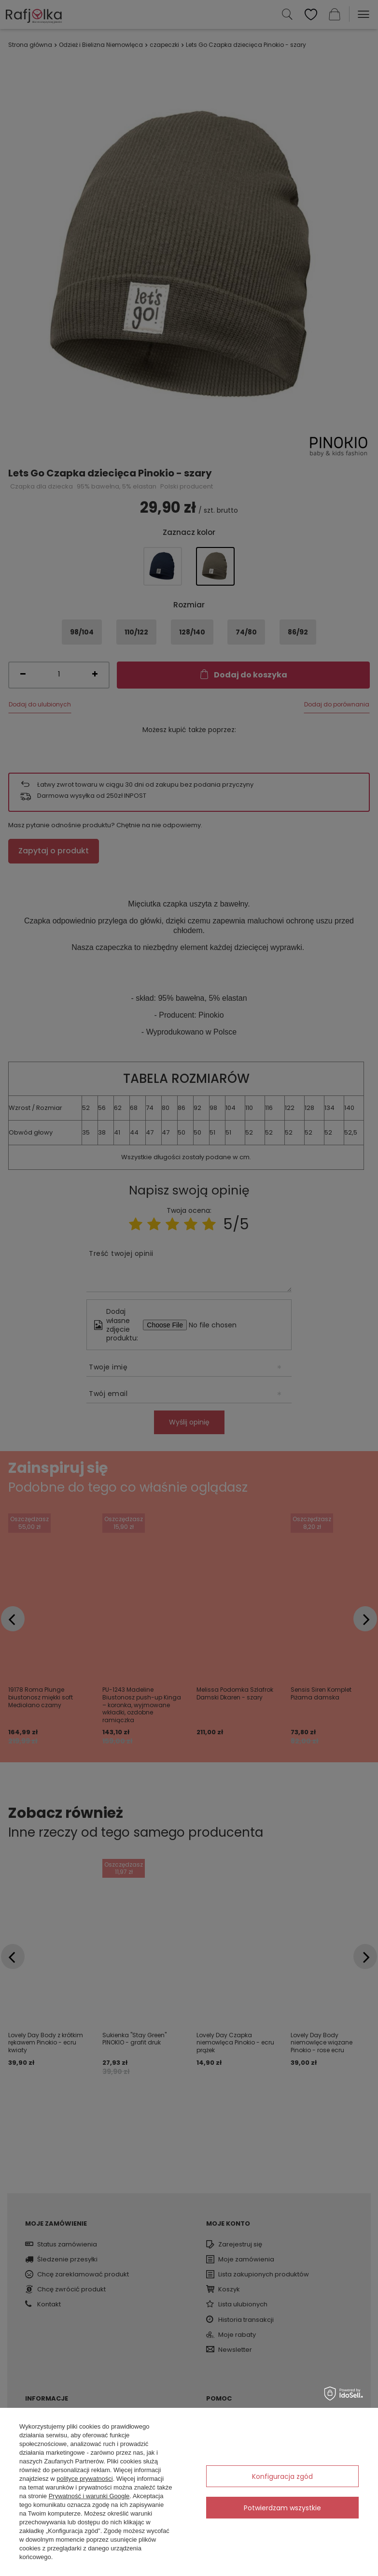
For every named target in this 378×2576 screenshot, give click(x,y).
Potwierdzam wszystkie (282, 2508)
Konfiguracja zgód (282, 2476)
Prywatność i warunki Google (89, 2496)
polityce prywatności (84, 2478)
